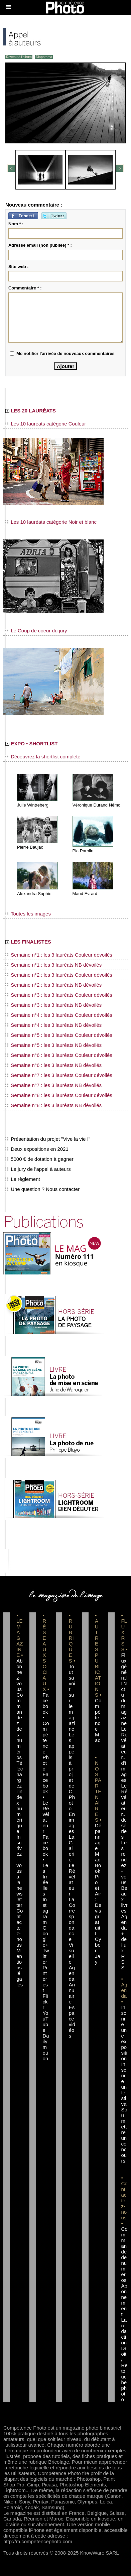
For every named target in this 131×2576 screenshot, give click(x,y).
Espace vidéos (72, 2021)
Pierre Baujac (30, 847)
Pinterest (45, 1979)
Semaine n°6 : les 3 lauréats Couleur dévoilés (58, 1055)
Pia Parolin (83, 850)
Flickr (45, 2001)
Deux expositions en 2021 (37, 1149)
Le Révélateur (72, 1879)
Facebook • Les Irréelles (45, 1865)
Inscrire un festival (124, 2084)
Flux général (124, 1666)
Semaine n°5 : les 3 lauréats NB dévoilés (53, 1045)
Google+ (45, 1936)
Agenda (72, 1973)
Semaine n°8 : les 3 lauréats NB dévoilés (53, 1105)
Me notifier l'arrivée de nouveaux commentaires (65, 353)
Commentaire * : (25, 287)
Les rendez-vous (124, 1862)
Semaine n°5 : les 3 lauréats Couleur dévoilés (58, 1035)
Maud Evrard (85, 893)
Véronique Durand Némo (97, 805)
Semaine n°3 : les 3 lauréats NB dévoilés (53, 1005)
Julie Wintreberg (32, 805)
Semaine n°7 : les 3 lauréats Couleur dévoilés (58, 1075)
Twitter (45, 1956)
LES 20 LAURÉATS (30, 410)
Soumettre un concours (124, 2135)
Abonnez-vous (19, 1675)
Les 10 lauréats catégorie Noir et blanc (51, 522)
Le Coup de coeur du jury (36, 630)
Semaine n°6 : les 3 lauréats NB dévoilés (53, 1065)
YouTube (45, 2021)
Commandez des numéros (19, 1726)
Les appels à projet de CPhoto (72, 1771)
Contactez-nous (19, 1928)
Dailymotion (45, 2047)
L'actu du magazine (124, 1703)
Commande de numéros (124, 2254)
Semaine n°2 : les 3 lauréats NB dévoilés (53, 985)
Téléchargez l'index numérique (19, 1797)
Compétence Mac (98, 1720)
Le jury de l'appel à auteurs (38, 1169)
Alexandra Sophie (34, 893)
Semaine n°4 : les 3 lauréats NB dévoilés (53, 1025)
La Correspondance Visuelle (72, 1930)
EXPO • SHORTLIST (31, 743)
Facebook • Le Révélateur (45, 1802)
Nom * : (16, 223)
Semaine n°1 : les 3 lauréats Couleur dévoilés (58, 955)
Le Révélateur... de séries (124, 1811)
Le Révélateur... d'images (124, 1754)
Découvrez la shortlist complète (43, 756)
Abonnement (124, 2300)
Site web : (18, 266)
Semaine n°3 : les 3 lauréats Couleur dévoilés (58, 995)
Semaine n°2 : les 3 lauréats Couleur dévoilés (58, 975)
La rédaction (124, 2331)
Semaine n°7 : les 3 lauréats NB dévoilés (53, 1085)
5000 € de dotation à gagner (39, 1159)
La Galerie (72, 1848)
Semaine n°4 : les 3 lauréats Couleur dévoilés (58, 1015)
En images (72, 1822)
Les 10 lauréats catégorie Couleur (45, 423)
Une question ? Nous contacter (42, 1189)
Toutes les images (28, 913)
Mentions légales (19, 1967)
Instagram (45, 1910)
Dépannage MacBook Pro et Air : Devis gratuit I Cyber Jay (98, 1894)
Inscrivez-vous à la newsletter (19, 1871)
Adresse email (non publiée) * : (40, 245)
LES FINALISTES (28, 942)
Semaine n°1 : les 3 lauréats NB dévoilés (53, 965)
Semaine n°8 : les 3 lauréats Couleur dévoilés (58, 1095)
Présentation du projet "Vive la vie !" (47, 1139)
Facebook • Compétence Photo (45, 1731)
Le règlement (22, 1179)
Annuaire (72, 1993)
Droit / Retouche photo (124, 2373)
